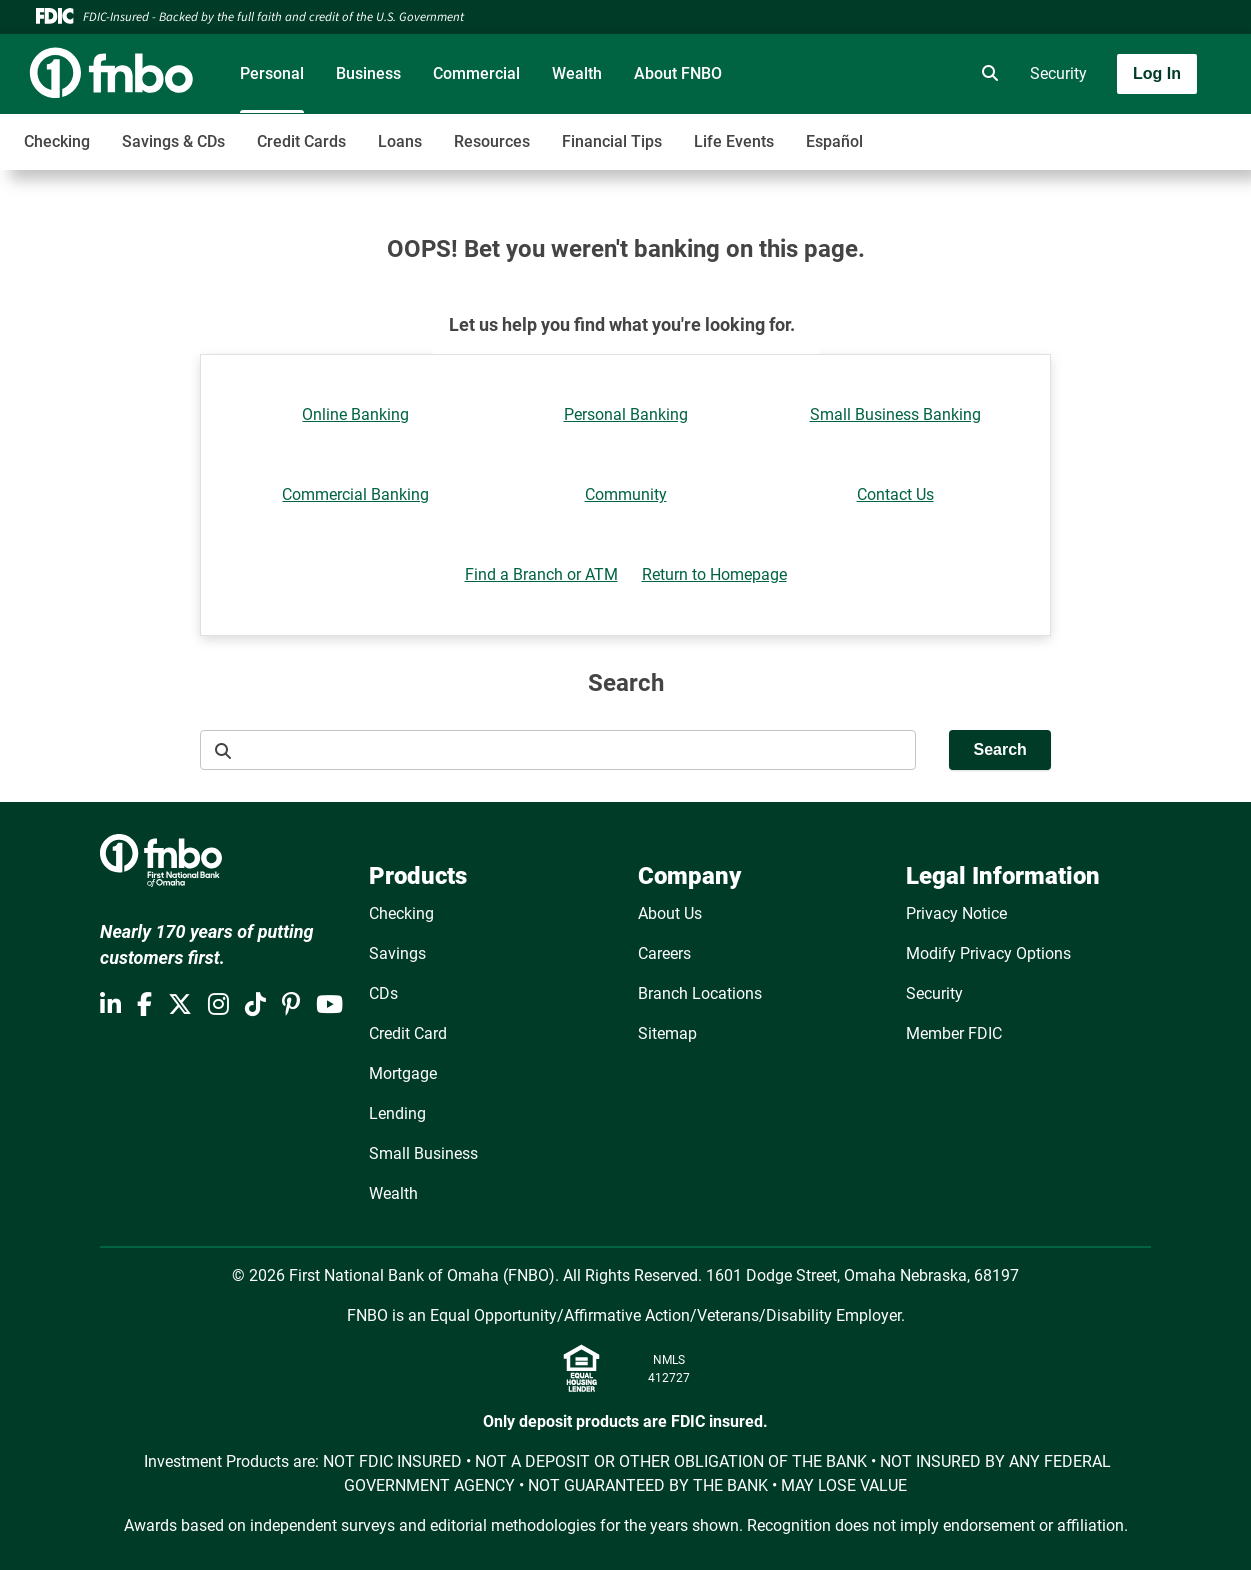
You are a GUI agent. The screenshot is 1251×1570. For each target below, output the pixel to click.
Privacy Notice (956, 913)
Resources (492, 141)
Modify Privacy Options (988, 953)
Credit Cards (301, 141)
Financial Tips (612, 141)
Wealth (577, 73)
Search (999, 749)
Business (368, 73)
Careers (664, 953)
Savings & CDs (173, 141)
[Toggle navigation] (1093, 131)
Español (834, 141)
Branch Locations (700, 993)
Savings (397, 953)
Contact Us (895, 494)
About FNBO (678, 73)
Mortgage (403, 1073)
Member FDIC (954, 1033)
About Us (670, 913)
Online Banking (355, 414)
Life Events (734, 141)
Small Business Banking (895, 414)
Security (1058, 73)
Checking (57, 141)
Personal (272, 73)
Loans (400, 141)
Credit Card (408, 1033)
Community (626, 494)
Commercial (476, 73)
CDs (383, 993)
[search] (986, 74)
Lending (397, 1113)
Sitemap (667, 1033)
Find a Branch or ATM (541, 574)
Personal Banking (626, 414)
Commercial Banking (355, 494)
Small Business (423, 1153)
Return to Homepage (714, 574)
